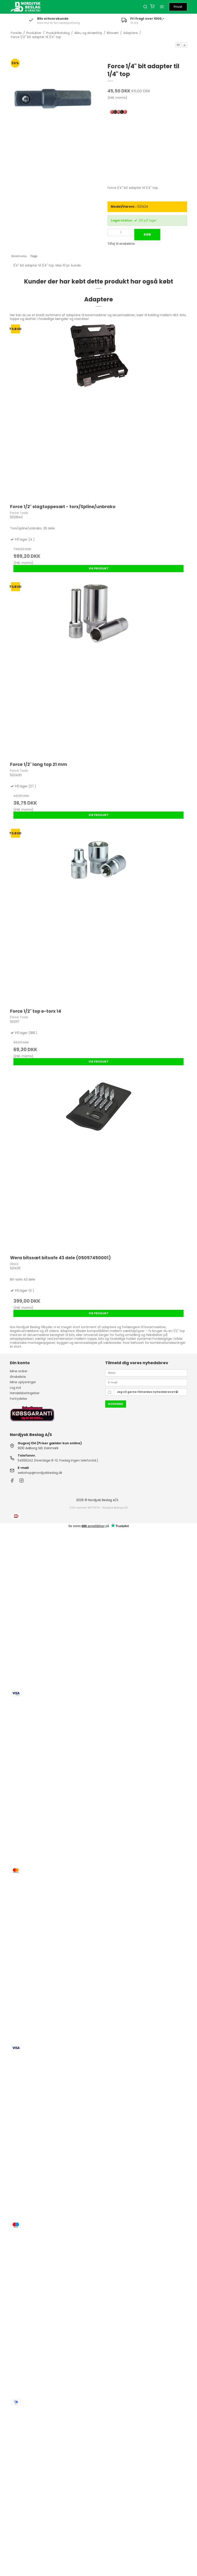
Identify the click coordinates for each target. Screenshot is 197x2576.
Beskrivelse (19, 256)
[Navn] (146, 1372)
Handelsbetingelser (25, 1393)
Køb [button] (147, 234)
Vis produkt (99, 568)
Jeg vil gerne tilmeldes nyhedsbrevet (147, 1392)
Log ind (15, 1387)
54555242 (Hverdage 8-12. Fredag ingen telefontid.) (58, 1460)
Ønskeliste (18, 1376)
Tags (33, 256)
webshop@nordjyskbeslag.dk (40, 1472)
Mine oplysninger (23, 1382)
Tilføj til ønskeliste (121, 243)
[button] (178, 45)
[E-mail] (146, 1382)
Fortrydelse (18, 1398)
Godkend (115, 1404)
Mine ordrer (19, 1371)
